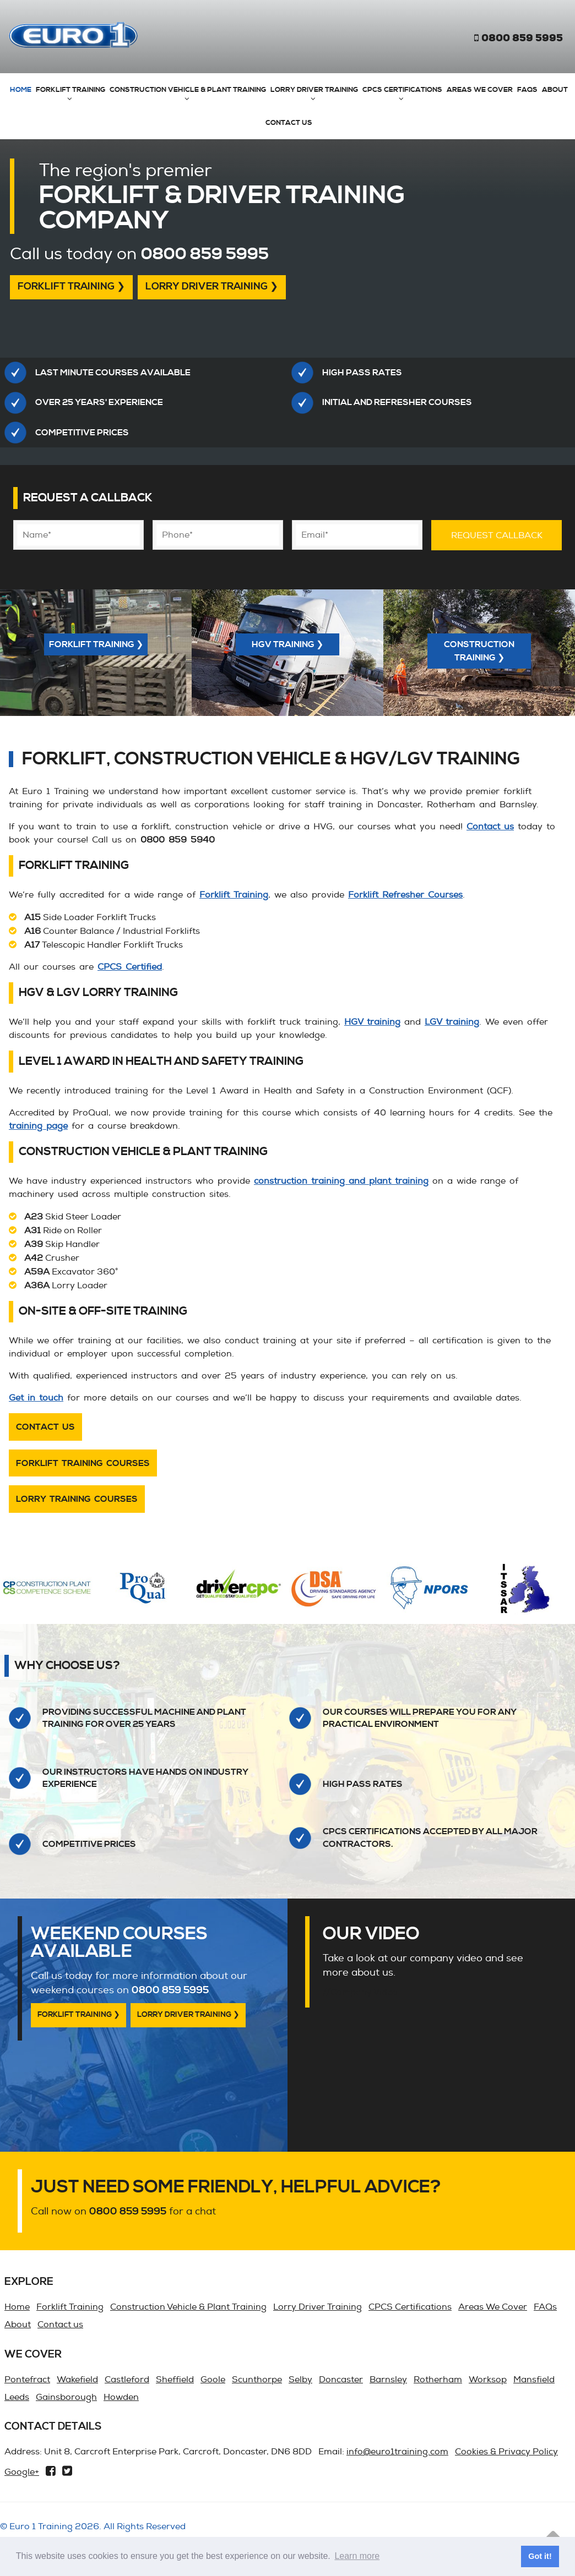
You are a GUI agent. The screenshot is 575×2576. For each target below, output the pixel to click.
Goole (212, 2379)
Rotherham (438, 2379)
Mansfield (534, 2379)
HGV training (372, 1021)
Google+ (21, 2471)
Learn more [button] (356, 2556)
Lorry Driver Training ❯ (211, 287)
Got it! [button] (539, 2556)
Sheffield (175, 2379)
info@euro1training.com (397, 2451)
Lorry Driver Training (314, 89)
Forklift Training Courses (83, 1463)
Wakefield (77, 2379)
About (555, 89)
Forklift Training (70, 89)
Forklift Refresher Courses (405, 894)
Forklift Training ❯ (71, 287)
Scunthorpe (257, 2379)
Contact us (288, 122)
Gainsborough (66, 2397)
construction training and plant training (341, 1180)
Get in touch (36, 1397)
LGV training (452, 1021)
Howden (121, 2397)
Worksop (488, 2379)
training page (38, 1125)
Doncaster (341, 2379)
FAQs (527, 89)
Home (20, 89)
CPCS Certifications (402, 89)
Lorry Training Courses (77, 1499)
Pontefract (27, 2379)
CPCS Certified (129, 966)
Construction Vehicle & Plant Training (188, 89)
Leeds (16, 2397)
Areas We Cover (480, 89)
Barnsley (388, 2379)
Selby (300, 2379)
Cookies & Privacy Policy (506, 2451)
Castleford (127, 2379)
